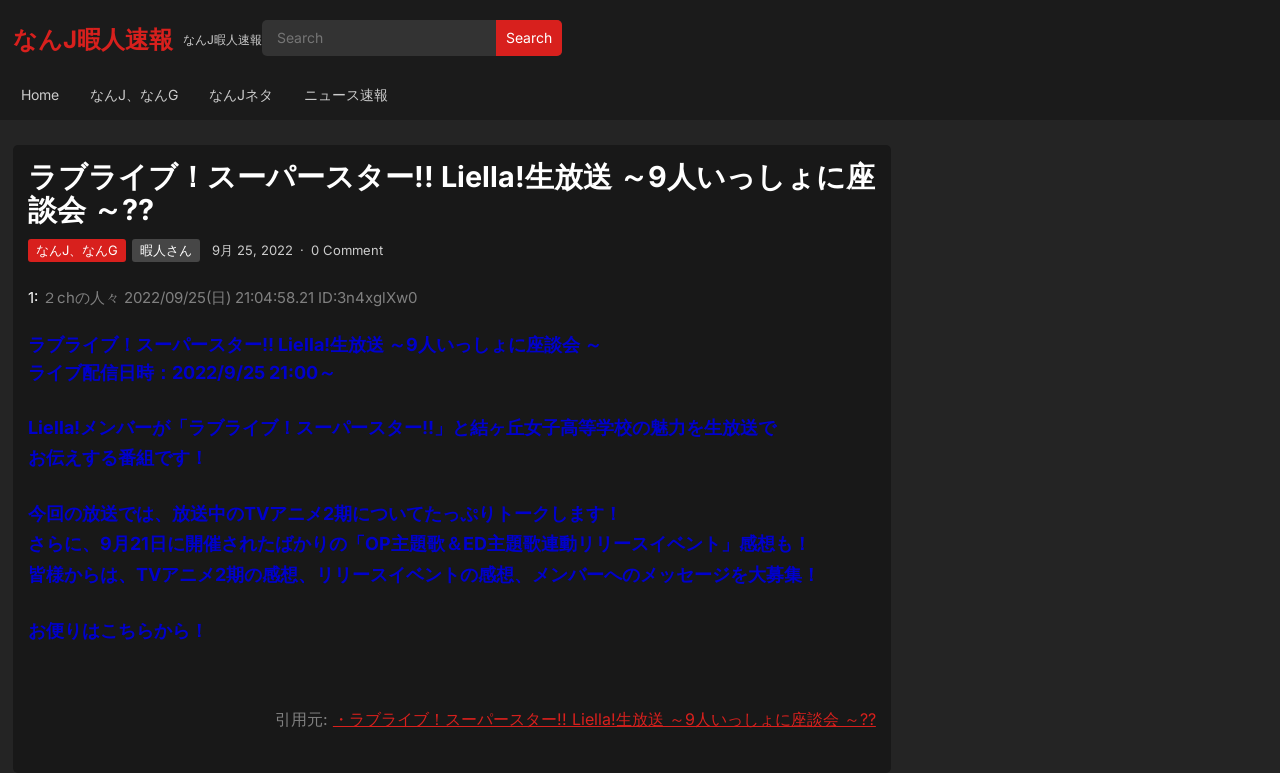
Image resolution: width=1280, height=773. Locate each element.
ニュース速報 (346, 94)
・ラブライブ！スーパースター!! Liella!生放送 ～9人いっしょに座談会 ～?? (604, 719)
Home (40, 94)
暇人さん (166, 250)
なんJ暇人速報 (93, 39)
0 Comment (347, 250)
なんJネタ (241, 94)
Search (529, 37)
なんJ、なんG (134, 94)
